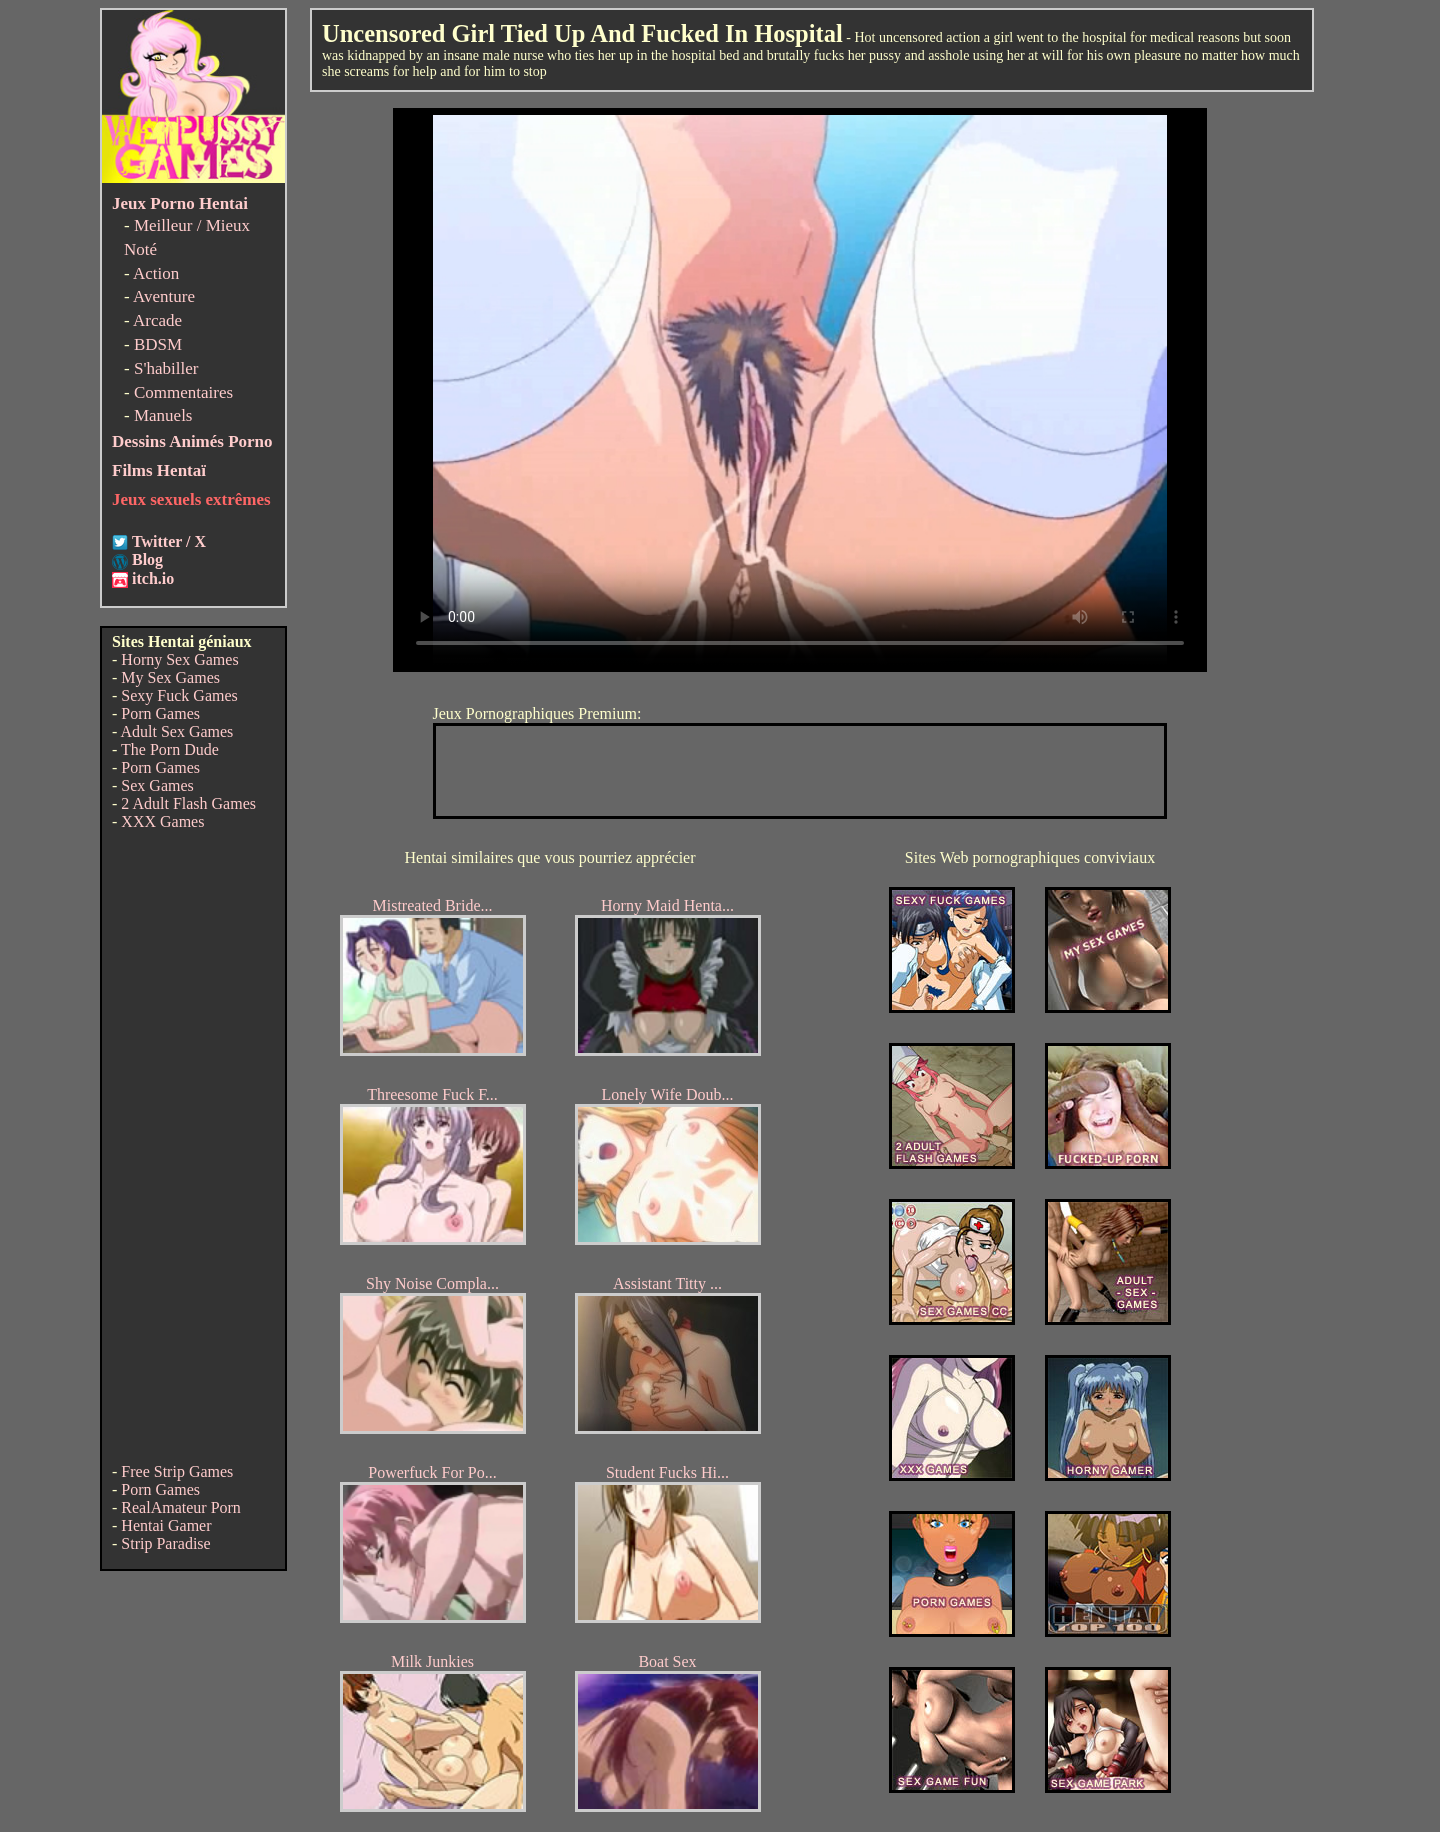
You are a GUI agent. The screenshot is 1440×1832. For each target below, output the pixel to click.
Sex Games (157, 785)
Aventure (164, 296)
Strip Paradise (165, 1543)
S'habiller (166, 368)
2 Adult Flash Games (188, 803)
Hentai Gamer (166, 1525)
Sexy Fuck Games (179, 695)
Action (156, 273)
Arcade (157, 320)
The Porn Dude (170, 749)
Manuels (163, 415)
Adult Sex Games (176, 731)
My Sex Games (170, 677)
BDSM (158, 344)
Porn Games (160, 713)
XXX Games (162, 821)
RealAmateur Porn (181, 1507)
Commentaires (183, 392)
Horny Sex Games (179, 659)
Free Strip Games (177, 1471)
